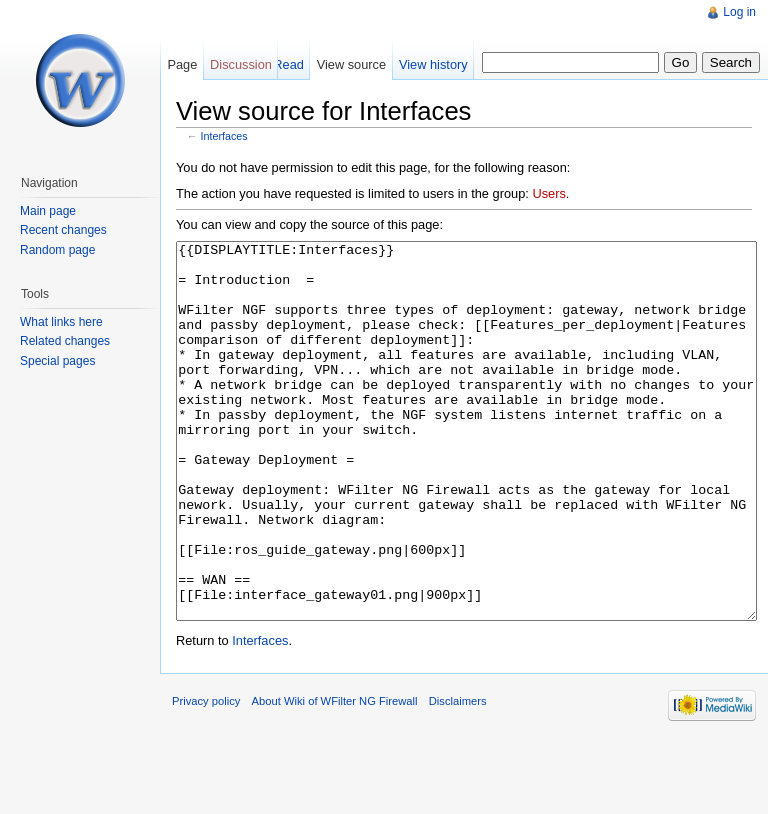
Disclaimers (458, 776)
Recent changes (63, 230)
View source (351, 64)
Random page (57, 250)
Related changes (65, 341)
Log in (739, 12)
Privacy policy (206, 776)
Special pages (57, 361)
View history (433, 64)
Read (288, 64)
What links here (61, 322)
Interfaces (224, 136)
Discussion (241, 64)
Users (548, 193)
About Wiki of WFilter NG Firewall (335, 776)
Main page (48, 211)
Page (182, 64)
